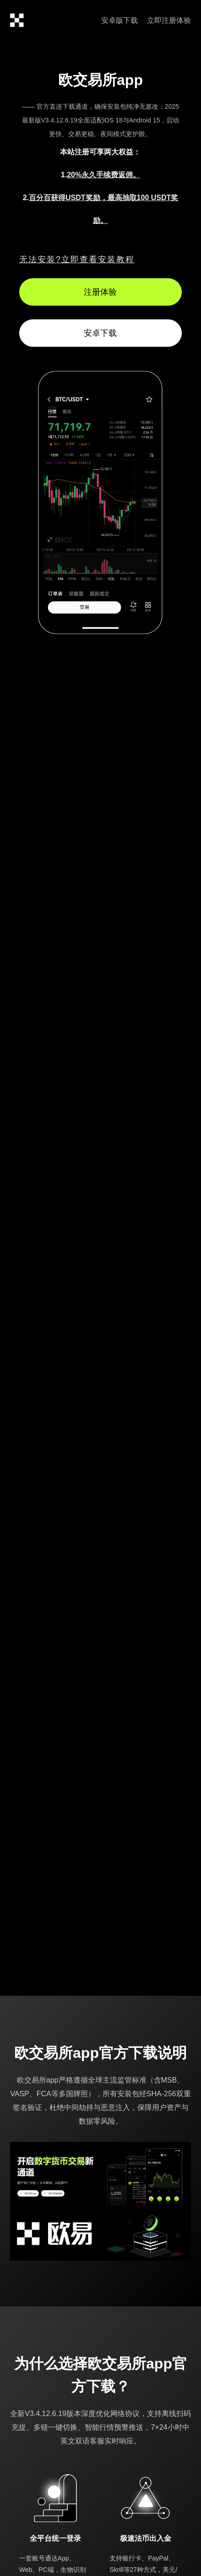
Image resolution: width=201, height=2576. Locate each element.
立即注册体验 (169, 20)
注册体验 (100, 292)
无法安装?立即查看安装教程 (77, 259)
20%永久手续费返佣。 (103, 175)
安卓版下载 (119, 20)
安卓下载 (100, 333)
